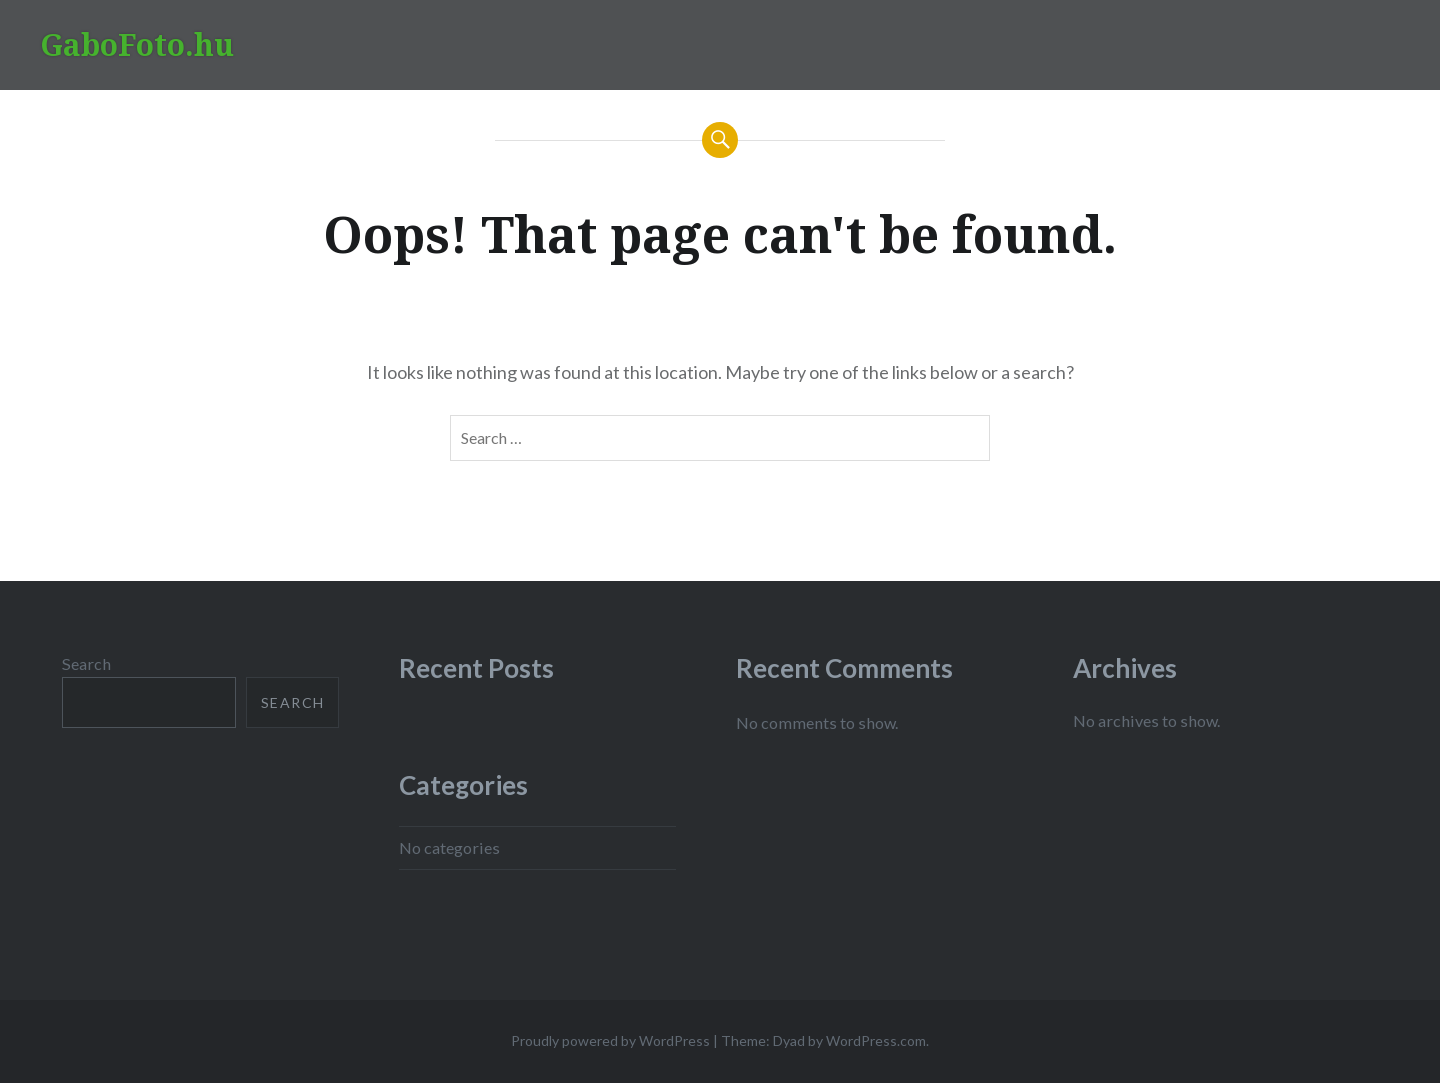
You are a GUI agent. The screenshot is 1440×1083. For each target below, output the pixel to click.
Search (86, 663)
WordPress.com (876, 1040)
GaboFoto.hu (137, 44)
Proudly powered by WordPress (610, 1040)
